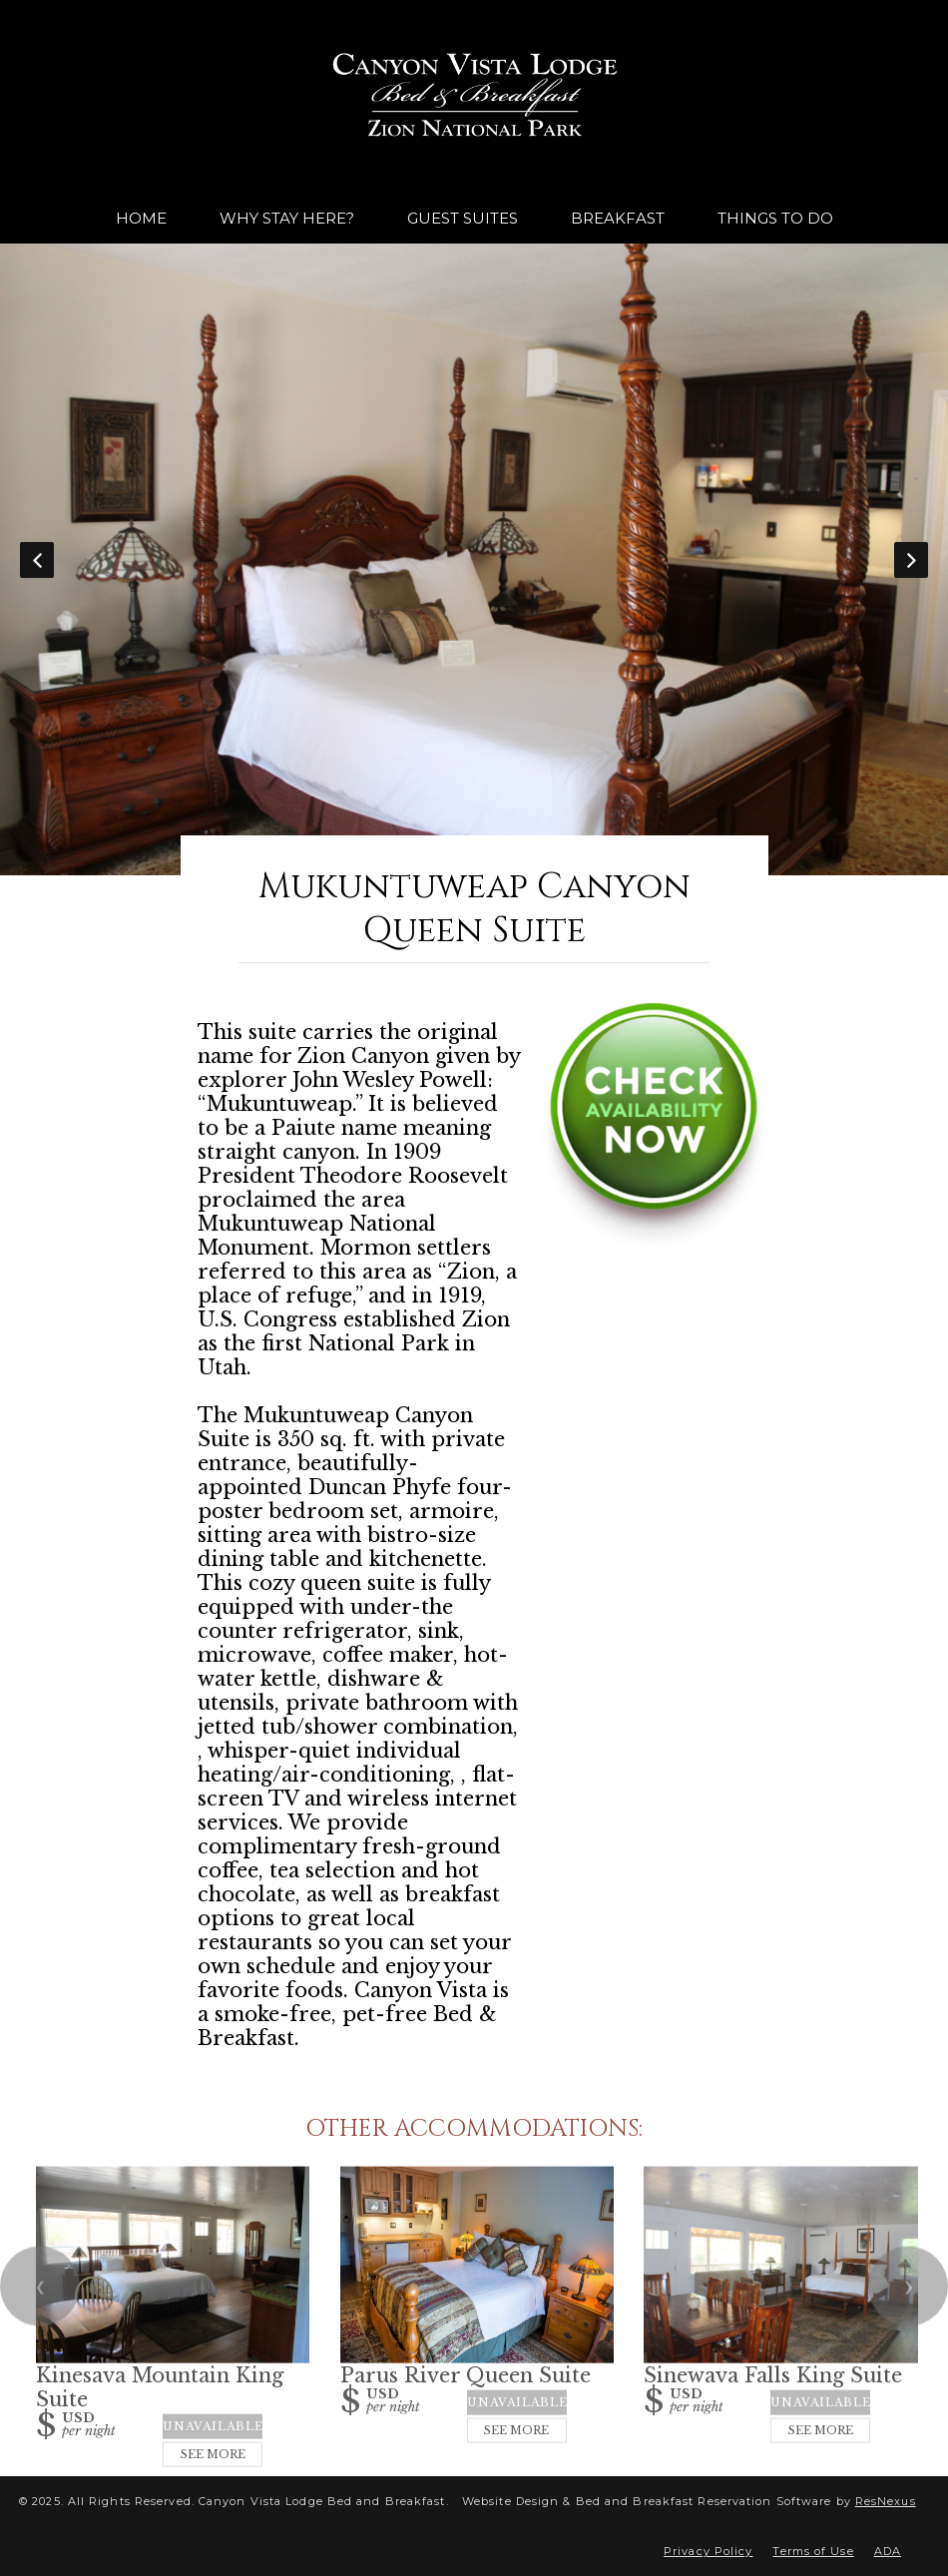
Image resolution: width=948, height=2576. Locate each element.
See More (213, 2454)
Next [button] (911, 560)
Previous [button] (37, 560)
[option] (474, 559)
